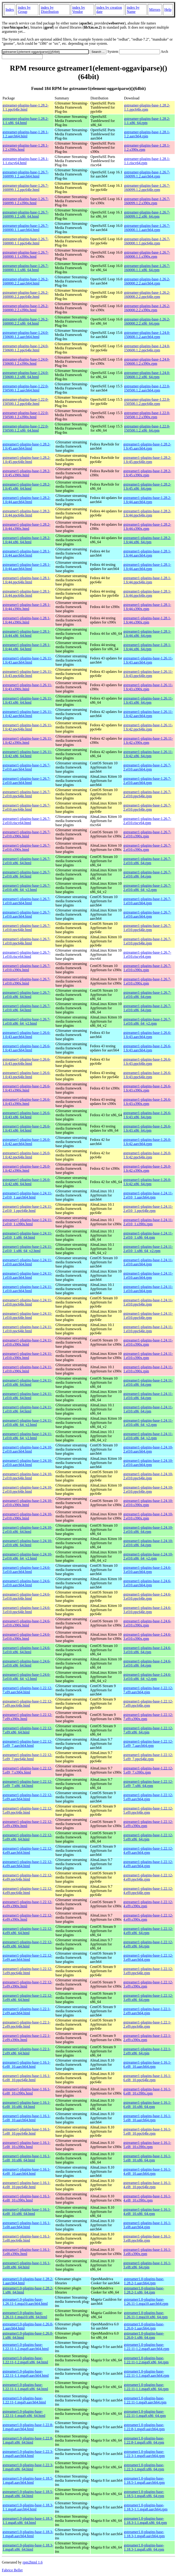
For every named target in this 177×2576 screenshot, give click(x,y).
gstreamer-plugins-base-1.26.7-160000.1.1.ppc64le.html (26, 241)
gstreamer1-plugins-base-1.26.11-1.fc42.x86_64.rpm (148, 754)
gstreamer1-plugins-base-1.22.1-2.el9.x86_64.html (26, 2051)
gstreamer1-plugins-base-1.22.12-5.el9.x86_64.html (27, 1837)
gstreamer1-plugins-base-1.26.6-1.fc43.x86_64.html (26, 1115)
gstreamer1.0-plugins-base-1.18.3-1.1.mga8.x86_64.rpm (145, 2521)
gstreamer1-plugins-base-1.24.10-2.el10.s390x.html (27, 1503)
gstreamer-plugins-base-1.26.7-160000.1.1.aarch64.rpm (147, 228)
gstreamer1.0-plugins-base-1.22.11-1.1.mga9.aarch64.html (26, 2373)
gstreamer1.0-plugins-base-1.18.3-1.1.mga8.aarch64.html (28, 2507)
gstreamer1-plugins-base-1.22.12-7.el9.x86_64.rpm (148, 1730)
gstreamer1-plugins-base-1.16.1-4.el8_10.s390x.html (26, 2198)
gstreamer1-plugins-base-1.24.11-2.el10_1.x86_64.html (27, 1235)
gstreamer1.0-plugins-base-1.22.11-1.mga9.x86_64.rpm (145, 2414)
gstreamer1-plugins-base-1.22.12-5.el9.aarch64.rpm (148, 1797)
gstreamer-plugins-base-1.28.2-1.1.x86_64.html (26, 121)
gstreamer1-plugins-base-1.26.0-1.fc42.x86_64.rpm (147, 1182)
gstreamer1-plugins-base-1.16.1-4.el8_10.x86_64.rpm (147, 2212)
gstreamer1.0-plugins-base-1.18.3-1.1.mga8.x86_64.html (28, 2521)
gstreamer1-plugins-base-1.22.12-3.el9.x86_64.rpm (148, 1998)
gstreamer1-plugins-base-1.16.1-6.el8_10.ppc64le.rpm (147, 2078)
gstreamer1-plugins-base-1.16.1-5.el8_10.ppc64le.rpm (147, 2131)
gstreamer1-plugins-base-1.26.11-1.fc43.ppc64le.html (27, 674)
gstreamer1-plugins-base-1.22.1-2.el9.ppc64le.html (26, 2024)
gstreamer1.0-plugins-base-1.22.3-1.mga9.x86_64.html (28, 2467)
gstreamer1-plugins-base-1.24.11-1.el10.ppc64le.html (27, 1302)
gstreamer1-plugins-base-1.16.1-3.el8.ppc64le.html (26, 2238)
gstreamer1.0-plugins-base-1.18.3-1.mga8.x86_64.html (28, 2547)
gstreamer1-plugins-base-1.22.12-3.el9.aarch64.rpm (148, 1957)
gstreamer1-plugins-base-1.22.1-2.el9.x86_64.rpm (147, 2051)
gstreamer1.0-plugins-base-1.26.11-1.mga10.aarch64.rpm (146, 2301)
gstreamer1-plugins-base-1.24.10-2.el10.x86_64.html (27, 1529)
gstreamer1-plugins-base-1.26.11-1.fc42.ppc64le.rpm (148, 727)
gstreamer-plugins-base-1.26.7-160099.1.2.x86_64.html (26, 214)
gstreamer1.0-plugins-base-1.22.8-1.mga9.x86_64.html (28, 2440)
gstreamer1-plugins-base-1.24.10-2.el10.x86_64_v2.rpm (148, 1556)
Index (10, 10)
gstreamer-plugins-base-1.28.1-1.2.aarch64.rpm (147, 134)
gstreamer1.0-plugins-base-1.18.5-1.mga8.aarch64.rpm (144, 2480)
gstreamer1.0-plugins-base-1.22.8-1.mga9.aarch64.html (28, 2427)
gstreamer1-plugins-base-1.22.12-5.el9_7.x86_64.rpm (148, 1784)
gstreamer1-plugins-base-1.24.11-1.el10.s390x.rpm (148, 1342)
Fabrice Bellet (12, 2570)
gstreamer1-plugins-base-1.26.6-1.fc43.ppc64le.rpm (147, 1061)
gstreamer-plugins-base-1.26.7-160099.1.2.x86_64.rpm (147, 214)
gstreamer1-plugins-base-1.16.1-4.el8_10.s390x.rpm (147, 2198)
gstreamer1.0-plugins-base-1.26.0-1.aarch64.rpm (144, 2326)
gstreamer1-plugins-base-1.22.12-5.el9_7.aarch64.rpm (148, 1743)
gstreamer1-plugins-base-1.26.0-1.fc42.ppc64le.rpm (147, 1155)
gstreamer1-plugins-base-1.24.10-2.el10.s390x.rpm (148, 1503)
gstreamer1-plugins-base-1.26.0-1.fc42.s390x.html (26, 1168)
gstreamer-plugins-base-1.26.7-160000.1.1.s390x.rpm (147, 254)
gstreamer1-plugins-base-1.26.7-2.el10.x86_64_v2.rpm (147, 888)
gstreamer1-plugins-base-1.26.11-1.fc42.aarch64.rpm (148, 714)
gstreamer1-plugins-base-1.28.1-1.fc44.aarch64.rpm (147, 553)
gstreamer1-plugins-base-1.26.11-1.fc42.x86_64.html (27, 754)
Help (167, 10)
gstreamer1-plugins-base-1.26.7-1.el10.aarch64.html (26, 901)
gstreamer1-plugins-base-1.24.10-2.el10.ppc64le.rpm (148, 1476)
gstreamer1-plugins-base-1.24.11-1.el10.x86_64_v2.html (27, 1423)
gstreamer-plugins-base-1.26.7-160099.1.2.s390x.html (26, 201)
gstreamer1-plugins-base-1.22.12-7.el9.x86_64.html (27, 1730)
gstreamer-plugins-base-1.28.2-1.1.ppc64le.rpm (147, 107)
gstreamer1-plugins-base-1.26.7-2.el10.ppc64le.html (26, 794)
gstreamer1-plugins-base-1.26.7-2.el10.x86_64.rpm (147, 861)
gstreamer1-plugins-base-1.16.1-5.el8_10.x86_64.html (26, 2158)
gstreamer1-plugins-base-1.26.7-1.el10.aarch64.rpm (147, 901)
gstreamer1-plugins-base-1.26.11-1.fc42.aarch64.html (27, 714)
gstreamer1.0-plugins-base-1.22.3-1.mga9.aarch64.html (28, 2454)
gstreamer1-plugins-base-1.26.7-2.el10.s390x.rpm (147, 834)
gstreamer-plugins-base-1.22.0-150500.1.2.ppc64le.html (26, 402)
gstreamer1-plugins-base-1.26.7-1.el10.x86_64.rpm (147, 995)
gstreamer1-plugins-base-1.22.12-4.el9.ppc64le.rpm (148, 1877)
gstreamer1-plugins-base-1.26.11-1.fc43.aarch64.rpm (148, 660)
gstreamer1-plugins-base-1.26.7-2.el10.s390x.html (26, 834)
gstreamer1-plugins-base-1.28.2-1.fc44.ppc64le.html (26, 513)
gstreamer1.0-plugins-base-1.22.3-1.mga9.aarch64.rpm (144, 2454)
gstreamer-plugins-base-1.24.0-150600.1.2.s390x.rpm (147, 361)
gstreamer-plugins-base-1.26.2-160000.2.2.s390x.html (26, 308)
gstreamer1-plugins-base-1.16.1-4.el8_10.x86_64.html (26, 2212)
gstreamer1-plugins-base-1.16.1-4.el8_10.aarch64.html (26, 2171)
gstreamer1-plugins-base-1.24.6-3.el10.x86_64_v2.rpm (147, 1677)
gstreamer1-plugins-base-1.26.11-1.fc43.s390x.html (27, 687)
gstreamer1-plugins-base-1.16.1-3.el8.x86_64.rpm (147, 2265)
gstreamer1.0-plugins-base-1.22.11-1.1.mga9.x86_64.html (25, 2387)
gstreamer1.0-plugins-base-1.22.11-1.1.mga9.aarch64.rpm (146, 2373)
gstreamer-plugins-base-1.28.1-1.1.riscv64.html (26, 161)
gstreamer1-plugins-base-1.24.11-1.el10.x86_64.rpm (148, 1382)
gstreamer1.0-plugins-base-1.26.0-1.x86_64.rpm (144, 2335)
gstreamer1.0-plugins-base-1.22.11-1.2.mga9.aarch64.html (26, 2347)
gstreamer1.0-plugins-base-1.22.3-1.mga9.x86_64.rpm (144, 2467)
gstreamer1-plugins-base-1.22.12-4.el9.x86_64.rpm (148, 1931)
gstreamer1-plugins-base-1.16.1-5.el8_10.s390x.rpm (147, 2145)
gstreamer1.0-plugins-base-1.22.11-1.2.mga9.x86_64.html (25, 2360)
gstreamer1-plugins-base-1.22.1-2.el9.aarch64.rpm (147, 2011)
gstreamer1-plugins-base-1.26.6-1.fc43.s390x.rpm (147, 1088)
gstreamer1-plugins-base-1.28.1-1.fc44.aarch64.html (26, 553)
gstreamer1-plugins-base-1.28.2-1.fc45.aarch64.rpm (147, 446)
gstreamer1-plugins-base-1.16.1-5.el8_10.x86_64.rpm (147, 2158)
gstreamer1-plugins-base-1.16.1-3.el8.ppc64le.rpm (147, 2238)
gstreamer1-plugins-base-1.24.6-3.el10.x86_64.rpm (147, 1650)
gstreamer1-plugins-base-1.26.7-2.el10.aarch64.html (26, 767)
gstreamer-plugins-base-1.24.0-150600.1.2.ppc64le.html (26, 348)
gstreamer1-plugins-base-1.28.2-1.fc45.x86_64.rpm (147, 486)
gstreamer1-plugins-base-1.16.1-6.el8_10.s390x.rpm (147, 2091)
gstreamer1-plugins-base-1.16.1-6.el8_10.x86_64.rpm (147, 2105)
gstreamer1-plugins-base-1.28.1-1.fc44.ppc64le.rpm (147, 580)
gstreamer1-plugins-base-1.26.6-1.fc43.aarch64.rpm (147, 1035)
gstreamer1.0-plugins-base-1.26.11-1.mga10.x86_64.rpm (146, 2315)
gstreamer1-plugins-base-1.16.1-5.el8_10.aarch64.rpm (147, 2118)
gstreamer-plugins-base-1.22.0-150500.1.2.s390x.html (26, 415)
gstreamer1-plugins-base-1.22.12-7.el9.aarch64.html (27, 1690)
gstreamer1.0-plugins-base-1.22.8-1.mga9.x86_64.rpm (144, 2440)
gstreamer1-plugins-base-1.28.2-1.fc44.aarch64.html (26, 500)
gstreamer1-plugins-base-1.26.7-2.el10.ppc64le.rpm (147, 794)
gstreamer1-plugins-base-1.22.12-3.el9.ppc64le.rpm (148, 1971)
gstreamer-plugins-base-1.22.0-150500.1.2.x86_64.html (26, 428)
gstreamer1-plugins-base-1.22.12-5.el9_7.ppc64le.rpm (148, 1757)
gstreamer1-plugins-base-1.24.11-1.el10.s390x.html (27, 1342)
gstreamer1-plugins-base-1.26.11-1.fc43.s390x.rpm (148, 687)
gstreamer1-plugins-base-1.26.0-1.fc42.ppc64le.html (26, 1155)
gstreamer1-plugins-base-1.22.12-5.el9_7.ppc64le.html (27, 1757)
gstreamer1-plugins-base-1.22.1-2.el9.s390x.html (26, 2038)
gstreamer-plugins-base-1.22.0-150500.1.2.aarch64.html (26, 388)
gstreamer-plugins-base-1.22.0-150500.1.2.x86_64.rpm (147, 428)
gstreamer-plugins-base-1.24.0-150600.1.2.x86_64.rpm (147, 375)
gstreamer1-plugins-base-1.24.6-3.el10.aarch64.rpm (147, 1570)
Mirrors (154, 10)
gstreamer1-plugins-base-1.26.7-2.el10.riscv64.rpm (147, 821)
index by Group (24, 10)
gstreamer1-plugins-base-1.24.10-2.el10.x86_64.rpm (148, 1529)
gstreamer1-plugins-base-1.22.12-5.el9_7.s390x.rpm (148, 1770)
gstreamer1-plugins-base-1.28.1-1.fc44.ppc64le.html (26, 580)
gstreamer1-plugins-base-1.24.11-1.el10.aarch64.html (27, 1262)
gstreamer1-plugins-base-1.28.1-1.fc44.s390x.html (26, 607)
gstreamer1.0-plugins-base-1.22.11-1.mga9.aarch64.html (24, 2400)
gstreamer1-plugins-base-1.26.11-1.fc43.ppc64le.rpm (148, 674)
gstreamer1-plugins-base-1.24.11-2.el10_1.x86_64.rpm (148, 1235)
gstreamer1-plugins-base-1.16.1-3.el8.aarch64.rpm (147, 2225)
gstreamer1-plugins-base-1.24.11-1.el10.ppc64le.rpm (148, 1302)
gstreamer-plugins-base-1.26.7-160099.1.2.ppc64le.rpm (147, 188)
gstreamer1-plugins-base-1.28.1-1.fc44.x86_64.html (26, 633)
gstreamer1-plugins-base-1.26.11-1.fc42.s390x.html (27, 740)
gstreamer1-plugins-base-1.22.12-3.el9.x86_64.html (27, 1998)
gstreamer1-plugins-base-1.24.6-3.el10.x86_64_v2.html (26, 1677)
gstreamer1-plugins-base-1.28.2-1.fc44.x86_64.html (26, 540)
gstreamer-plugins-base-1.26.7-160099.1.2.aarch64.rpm (147, 174)
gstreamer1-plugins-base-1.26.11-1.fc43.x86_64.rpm (148, 700)
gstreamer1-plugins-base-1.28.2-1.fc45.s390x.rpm (147, 473)
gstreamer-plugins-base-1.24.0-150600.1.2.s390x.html (26, 361)
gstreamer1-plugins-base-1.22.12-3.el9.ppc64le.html (27, 1971)
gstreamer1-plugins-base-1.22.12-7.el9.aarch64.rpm (148, 1690)
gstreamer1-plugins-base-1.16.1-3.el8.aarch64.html (26, 2225)
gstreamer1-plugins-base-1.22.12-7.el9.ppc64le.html (27, 1703)
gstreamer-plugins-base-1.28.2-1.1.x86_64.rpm (147, 121)
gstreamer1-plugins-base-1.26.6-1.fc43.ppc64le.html (26, 1061)
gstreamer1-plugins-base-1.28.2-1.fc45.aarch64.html (26, 446)
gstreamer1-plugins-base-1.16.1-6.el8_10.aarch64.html (26, 2064)
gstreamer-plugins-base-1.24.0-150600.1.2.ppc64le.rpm (147, 348)
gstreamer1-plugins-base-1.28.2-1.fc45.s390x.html (26, 473)
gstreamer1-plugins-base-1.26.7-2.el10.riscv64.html (26, 821)
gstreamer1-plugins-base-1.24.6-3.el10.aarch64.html (26, 1570)
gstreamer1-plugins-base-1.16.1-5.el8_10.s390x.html (26, 2145)
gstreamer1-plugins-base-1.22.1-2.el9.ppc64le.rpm (147, 2024)
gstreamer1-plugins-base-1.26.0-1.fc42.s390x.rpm (147, 1168)
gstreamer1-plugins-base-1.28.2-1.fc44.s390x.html (26, 526)
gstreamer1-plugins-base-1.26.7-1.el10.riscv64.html (26, 954)
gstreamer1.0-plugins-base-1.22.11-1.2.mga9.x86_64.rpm (146, 2360)
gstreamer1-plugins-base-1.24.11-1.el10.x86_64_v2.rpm (148, 1423)
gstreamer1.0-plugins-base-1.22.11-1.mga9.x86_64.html (24, 2414)
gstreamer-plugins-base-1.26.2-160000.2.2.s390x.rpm (147, 308)
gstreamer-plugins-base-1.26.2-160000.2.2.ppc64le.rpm (147, 295)
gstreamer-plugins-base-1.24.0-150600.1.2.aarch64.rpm (147, 335)
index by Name (133, 10)
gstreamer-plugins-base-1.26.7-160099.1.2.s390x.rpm (147, 201)
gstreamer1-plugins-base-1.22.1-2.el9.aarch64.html (26, 2011)
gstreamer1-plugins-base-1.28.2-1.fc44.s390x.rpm (147, 526)
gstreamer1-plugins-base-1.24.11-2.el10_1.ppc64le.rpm (148, 1209)
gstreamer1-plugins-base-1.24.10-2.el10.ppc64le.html (27, 1476)
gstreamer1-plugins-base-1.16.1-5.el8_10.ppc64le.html (26, 2131)
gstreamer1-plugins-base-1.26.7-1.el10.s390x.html (26, 968)
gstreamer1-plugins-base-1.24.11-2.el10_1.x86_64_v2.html (27, 1249)
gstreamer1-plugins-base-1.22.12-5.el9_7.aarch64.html (27, 1743)
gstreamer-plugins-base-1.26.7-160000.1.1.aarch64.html (26, 228)
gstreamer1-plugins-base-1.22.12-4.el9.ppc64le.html (27, 1877)
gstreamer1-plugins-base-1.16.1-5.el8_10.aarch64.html (26, 2118)
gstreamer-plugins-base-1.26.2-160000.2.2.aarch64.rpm (147, 281)
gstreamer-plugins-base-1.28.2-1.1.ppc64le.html (26, 107)
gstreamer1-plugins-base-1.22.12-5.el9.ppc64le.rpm (148, 1810)
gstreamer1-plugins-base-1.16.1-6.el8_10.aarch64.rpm (147, 2064)
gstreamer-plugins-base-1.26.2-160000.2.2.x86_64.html (26, 321)
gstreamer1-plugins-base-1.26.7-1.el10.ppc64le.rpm (147, 928)
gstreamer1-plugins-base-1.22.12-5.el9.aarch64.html (27, 1797)
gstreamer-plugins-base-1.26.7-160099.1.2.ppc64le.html (26, 188)
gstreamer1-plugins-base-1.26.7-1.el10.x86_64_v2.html (26, 1021)
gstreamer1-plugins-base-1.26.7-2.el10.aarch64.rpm (147, 767)
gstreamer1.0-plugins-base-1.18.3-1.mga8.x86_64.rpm (144, 2547)
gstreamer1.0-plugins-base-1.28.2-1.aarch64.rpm (144, 2281)
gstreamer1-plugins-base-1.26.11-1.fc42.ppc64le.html (27, 727)
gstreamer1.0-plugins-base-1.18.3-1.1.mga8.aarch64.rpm (145, 2507)
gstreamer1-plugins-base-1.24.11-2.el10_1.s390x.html (27, 1222)
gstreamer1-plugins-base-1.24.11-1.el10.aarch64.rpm (148, 1262)
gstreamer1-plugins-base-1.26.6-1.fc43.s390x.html (26, 1088)
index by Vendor (78, 10)
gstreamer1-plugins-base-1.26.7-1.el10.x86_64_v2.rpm (147, 1021)
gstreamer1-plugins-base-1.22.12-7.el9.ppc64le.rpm (148, 1703)
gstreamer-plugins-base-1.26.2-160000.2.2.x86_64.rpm (147, 321)
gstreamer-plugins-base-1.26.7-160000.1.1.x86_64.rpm (147, 268)
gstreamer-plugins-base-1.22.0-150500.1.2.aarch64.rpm (147, 388)
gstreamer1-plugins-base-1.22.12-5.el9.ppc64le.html (27, 1810)
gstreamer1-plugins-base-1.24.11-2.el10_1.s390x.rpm (148, 1222)
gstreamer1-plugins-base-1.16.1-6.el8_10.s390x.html (26, 2091)
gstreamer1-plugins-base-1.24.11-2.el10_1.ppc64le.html (27, 1209)
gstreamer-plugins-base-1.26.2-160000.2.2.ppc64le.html (26, 295)
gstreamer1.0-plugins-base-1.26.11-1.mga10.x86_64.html (25, 2315)
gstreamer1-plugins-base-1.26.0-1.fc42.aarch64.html (26, 1142)
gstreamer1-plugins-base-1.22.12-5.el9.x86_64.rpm (148, 1837)
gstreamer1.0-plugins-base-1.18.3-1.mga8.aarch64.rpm (144, 2534)
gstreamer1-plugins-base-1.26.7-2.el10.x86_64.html (26, 861)
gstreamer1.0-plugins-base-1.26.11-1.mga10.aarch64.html (25, 2301)
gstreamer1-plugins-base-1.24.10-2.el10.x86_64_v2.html (27, 1556)
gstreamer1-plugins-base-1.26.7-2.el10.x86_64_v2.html (26, 888)
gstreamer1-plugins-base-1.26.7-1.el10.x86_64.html (26, 995)
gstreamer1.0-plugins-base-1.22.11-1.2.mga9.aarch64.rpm (146, 2347)
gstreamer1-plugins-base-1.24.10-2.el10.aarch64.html (27, 1449)
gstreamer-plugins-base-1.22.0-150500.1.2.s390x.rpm (147, 415)
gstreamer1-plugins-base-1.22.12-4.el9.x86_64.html (27, 1931)
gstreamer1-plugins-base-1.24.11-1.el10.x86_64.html (27, 1382)
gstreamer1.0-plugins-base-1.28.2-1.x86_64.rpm (144, 2290)
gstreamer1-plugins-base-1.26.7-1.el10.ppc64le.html (26, 928)
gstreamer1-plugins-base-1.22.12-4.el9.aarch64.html (27, 1850)
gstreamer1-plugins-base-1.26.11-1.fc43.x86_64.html (27, 700)
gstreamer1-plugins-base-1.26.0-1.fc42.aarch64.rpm (147, 1142)
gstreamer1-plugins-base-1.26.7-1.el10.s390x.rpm (147, 968)
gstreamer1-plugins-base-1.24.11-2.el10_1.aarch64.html (27, 1195)
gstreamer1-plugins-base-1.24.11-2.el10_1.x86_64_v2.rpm (148, 1249)
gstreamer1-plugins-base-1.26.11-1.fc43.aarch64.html (27, 660)
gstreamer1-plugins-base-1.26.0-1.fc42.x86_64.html (26, 1182)
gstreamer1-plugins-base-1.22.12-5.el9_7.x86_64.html (27, 1784)
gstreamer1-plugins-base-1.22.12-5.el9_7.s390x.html (27, 1770)
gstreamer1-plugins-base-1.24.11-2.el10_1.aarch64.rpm (148, 1195)
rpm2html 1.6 (33, 2562)
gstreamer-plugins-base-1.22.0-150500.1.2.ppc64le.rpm (147, 402)
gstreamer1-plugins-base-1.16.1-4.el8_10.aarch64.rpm (147, 2171)
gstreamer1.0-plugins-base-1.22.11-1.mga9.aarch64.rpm (145, 2400)
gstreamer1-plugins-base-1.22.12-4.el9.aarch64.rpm (148, 1850)
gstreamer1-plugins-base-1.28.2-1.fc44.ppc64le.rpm (147, 513)
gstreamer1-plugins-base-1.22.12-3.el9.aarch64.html (27, 1957)
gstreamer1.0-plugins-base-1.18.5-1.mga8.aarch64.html (28, 2480)
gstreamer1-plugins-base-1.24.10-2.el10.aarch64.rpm (148, 1449)
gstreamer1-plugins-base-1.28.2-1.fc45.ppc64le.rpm (147, 460)
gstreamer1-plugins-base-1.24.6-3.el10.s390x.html (26, 1623)
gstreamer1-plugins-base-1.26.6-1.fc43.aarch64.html (26, 1035)
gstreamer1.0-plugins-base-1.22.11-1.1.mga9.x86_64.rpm (146, 2387)
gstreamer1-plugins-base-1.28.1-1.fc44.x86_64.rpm (147, 633)
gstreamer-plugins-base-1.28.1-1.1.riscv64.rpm (147, 161)
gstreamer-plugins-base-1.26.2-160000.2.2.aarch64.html (26, 281)
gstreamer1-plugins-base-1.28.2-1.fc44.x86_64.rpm (147, 540)
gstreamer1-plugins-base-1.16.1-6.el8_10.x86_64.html (26, 2105)
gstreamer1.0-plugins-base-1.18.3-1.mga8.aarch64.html (28, 2534)
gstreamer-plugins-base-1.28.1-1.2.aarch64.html (26, 134)
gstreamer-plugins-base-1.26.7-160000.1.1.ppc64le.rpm (147, 241)
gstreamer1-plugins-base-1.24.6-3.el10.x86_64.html (26, 1650)
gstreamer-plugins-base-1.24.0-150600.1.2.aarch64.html (26, 335)
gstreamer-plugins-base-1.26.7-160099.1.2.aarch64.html (26, 174)
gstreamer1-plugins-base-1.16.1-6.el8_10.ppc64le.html (26, 2078)
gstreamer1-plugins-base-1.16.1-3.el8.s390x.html (26, 2252)
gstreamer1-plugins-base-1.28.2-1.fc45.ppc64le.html (26, 460)
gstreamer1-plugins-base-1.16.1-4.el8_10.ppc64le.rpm (147, 2185)
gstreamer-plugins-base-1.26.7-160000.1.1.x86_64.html (26, 268)
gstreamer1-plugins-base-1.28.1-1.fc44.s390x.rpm (147, 607)
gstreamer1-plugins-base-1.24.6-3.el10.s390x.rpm (147, 1623)
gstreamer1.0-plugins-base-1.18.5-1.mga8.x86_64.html (28, 2494)
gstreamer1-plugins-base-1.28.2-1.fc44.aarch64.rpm (147, 500)
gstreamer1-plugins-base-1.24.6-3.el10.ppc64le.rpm (147, 1596)
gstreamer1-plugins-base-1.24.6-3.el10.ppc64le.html (26, 1596)
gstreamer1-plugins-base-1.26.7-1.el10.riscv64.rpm (147, 954)
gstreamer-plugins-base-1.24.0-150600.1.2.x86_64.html (26, 375)
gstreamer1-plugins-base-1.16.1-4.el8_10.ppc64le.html (26, 2185)
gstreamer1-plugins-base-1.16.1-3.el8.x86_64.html (26, 2265)
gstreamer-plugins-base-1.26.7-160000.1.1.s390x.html (26, 254)
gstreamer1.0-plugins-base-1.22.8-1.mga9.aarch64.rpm (144, 2427)
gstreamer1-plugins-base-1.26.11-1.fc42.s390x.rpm (148, 740)
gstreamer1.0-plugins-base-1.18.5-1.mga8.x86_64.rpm (144, 2494)
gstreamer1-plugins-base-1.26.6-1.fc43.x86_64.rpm (147, 1115)
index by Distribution (50, 10)
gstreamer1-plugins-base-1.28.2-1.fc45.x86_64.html (26, 486)
